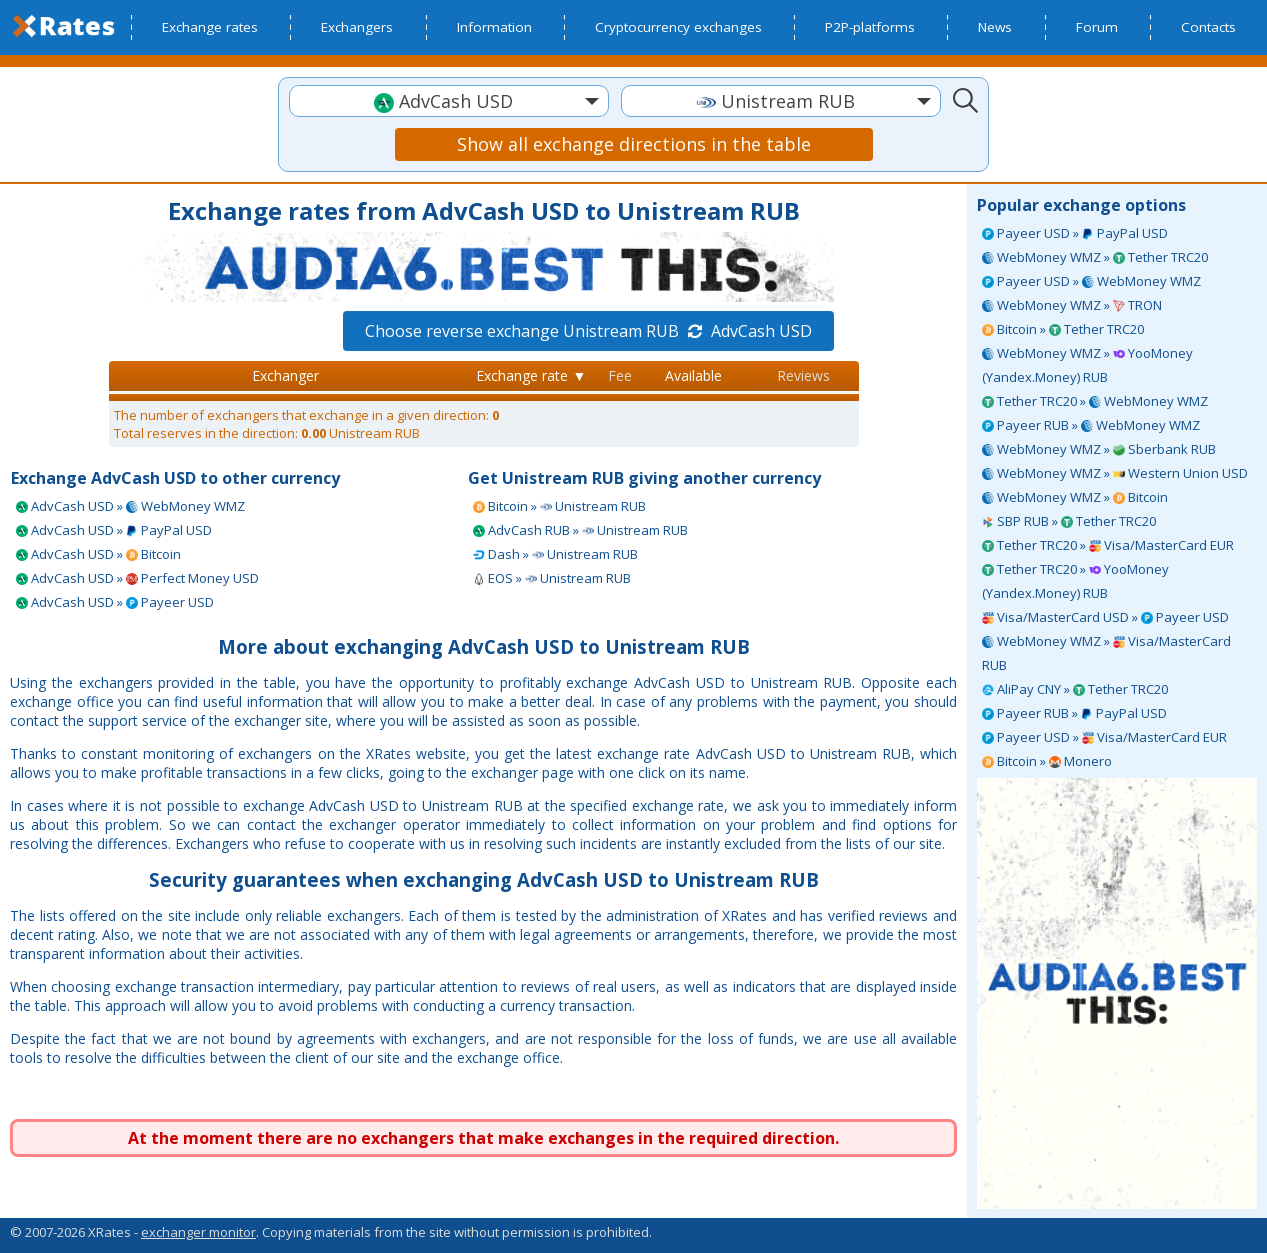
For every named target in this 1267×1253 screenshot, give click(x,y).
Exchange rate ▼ (531, 375)
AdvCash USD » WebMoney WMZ (130, 506)
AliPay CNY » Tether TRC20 (1075, 689)
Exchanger (285, 375)
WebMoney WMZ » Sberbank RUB (1099, 449)
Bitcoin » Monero (1047, 761)
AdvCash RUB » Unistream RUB (580, 530)
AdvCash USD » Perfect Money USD (137, 578)
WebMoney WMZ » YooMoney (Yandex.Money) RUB (1087, 365)
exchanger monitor (198, 1232)
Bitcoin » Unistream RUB (559, 506)
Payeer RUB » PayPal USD (1074, 713)
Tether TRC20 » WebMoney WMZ (1095, 401)
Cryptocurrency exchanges (678, 27)
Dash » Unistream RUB (555, 554)
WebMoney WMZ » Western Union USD (1115, 473)
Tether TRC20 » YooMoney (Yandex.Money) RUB (1075, 581)
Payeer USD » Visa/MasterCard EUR (1104, 737)
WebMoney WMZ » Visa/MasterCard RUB (1106, 653)
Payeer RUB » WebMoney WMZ (1091, 425)
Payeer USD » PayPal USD (1075, 233)
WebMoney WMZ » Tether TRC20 (1095, 257)
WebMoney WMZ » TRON (1072, 305)
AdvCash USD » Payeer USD (115, 602)
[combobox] (449, 101)
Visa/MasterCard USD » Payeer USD (1105, 617)
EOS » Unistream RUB (552, 578)
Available (693, 375)
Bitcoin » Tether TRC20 (1063, 329)
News (995, 27)
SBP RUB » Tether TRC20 (1069, 521)
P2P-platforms (870, 27)
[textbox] (449, 101)
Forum (1097, 27)
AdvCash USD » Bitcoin (98, 554)
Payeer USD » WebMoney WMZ (1091, 281)
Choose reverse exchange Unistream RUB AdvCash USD (588, 331)
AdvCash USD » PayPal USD (114, 530)
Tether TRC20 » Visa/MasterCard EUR (1108, 545)
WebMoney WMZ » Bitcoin (1075, 497)
